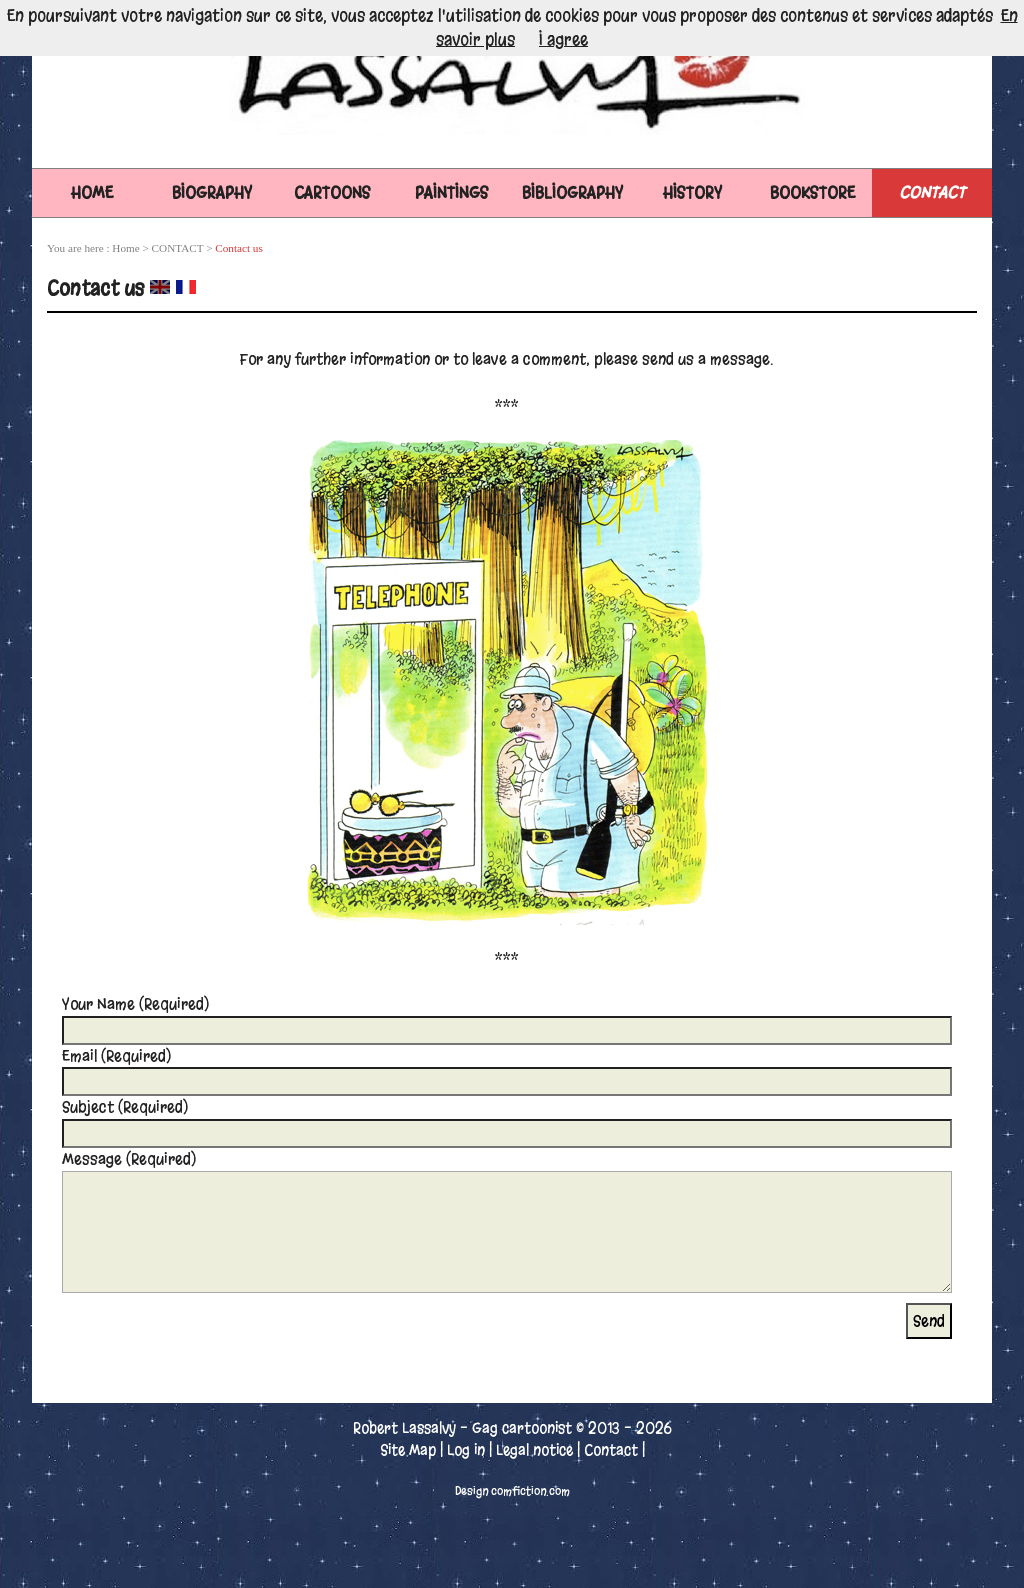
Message (129, 1159)
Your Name (135, 1004)
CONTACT (932, 192)
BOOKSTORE (812, 192)
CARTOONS (332, 192)
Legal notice (534, 1450)
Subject (125, 1107)
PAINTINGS (452, 192)
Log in (466, 1450)
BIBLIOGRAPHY (572, 192)
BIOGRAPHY (212, 192)
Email (116, 1056)
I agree (563, 39)
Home (92, 192)
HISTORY (692, 192)
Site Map (408, 1450)
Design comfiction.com (512, 1491)
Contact (611, 1450)
